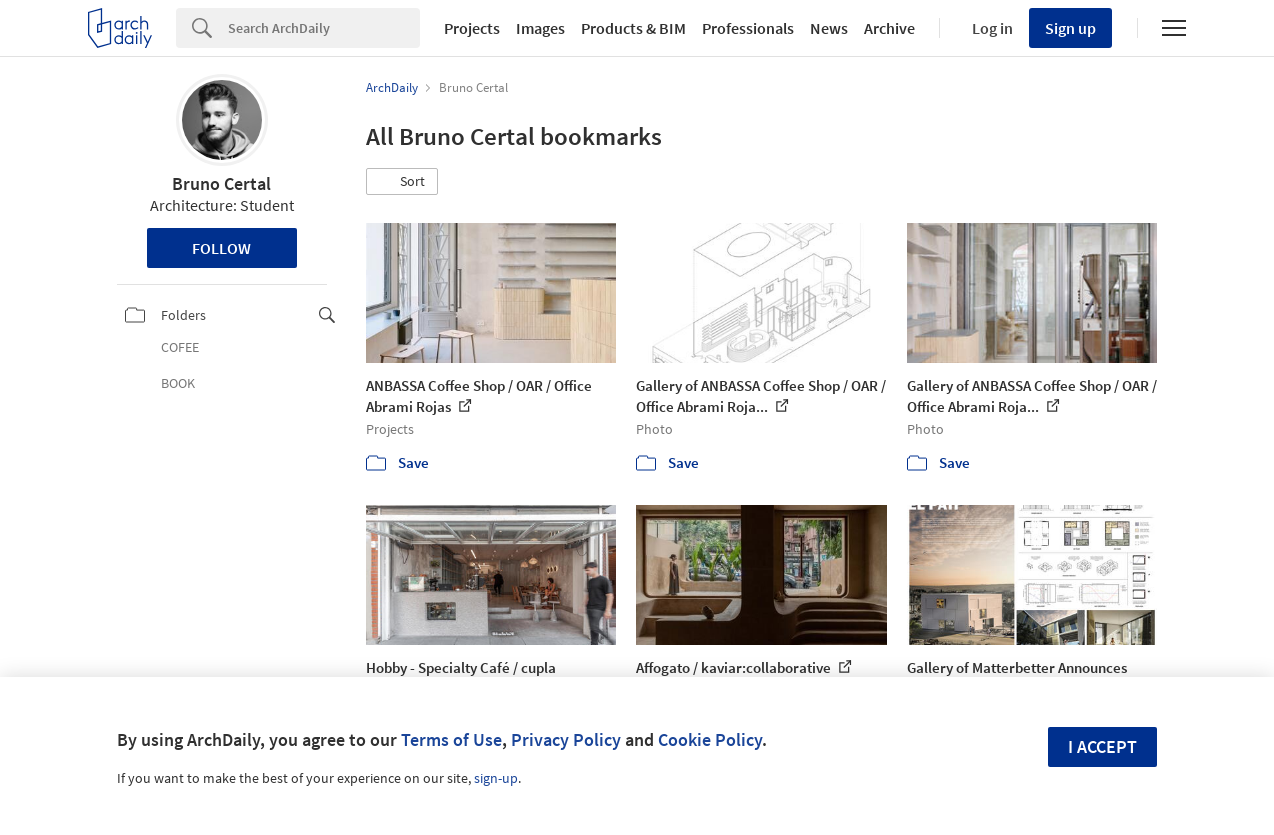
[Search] (324, 28)
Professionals (748, 28)
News (829, 28)
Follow (221, 248)
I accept (1102, 746)
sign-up (496, 778)
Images (540, 28)
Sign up (1070, 28)
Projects (472, 28)
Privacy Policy (566, 739)
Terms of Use (451, 739)
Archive (889, 28)
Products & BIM (633, 28)
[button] (402, 182)
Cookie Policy (710, 739)
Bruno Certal (221, 183)
